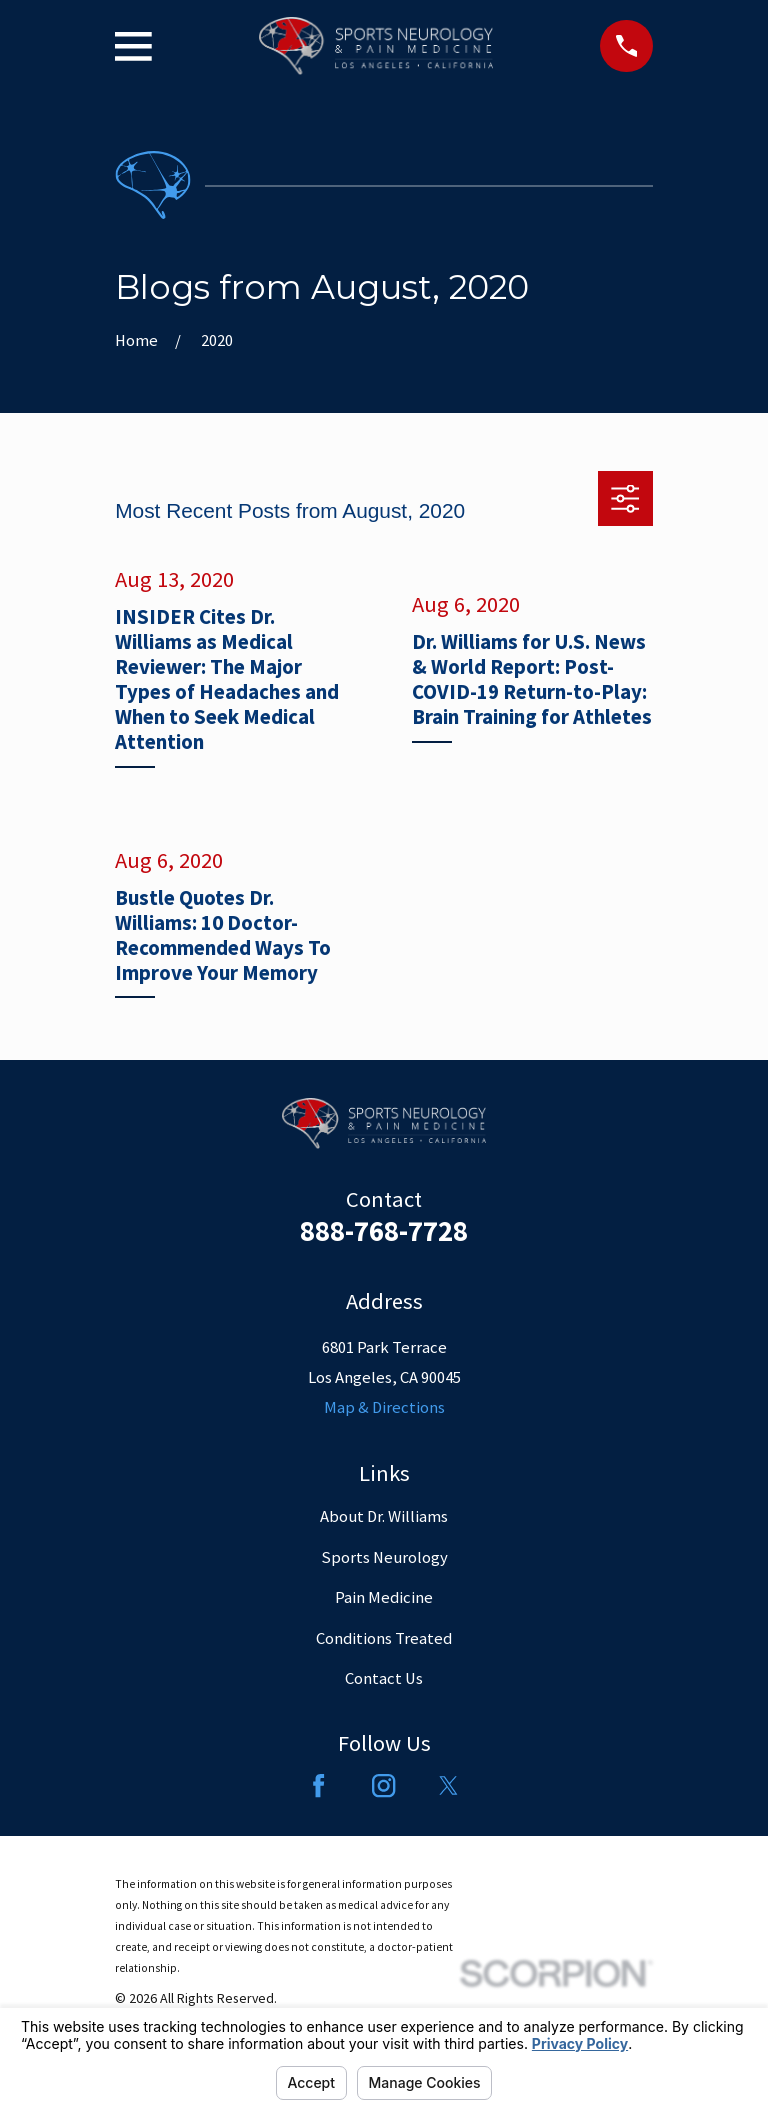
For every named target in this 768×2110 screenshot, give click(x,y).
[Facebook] (318, 1785)
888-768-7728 (384, 1231)
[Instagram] (383, 1785)
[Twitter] (448, 1785)
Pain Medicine (384, 1597)
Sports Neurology (384, 1557)
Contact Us (384, 1678)
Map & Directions (384, 1407)
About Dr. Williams (384, 1516)
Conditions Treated (384, 1638)
